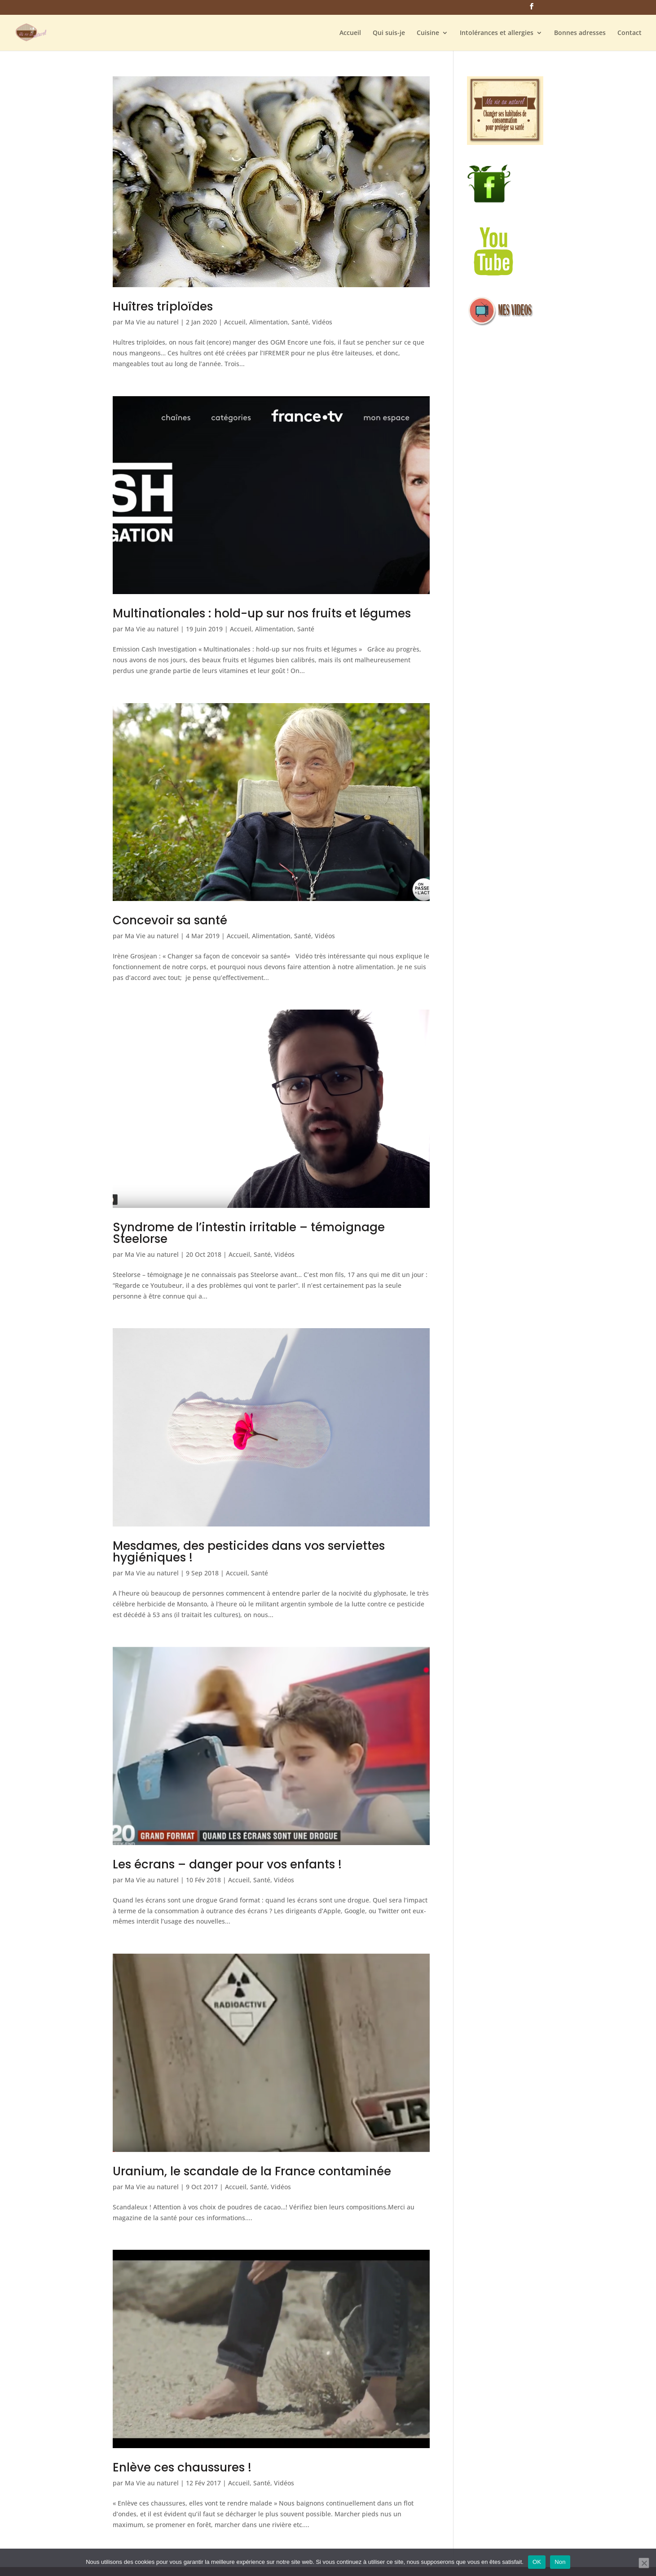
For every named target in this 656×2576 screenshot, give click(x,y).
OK (537, 2562)
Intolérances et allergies (496, 33)
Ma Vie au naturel (152, 322)
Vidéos (322, 322)
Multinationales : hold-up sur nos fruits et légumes (262, 613)
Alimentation (268, 322)
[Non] (643, 2563)
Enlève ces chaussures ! (182, 2467)
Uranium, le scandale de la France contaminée (252, 2171)
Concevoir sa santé (170, 920)
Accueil (350, 33)
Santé (299, 322)
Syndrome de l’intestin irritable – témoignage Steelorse (249, 1233)
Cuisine (428, 33)
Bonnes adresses (580, 33)
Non (560, 2562)
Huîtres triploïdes (163, 306)
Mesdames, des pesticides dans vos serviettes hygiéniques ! (249, 1552)
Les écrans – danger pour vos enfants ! (227, 1864)
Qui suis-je (389, 33)
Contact (629, 33)
